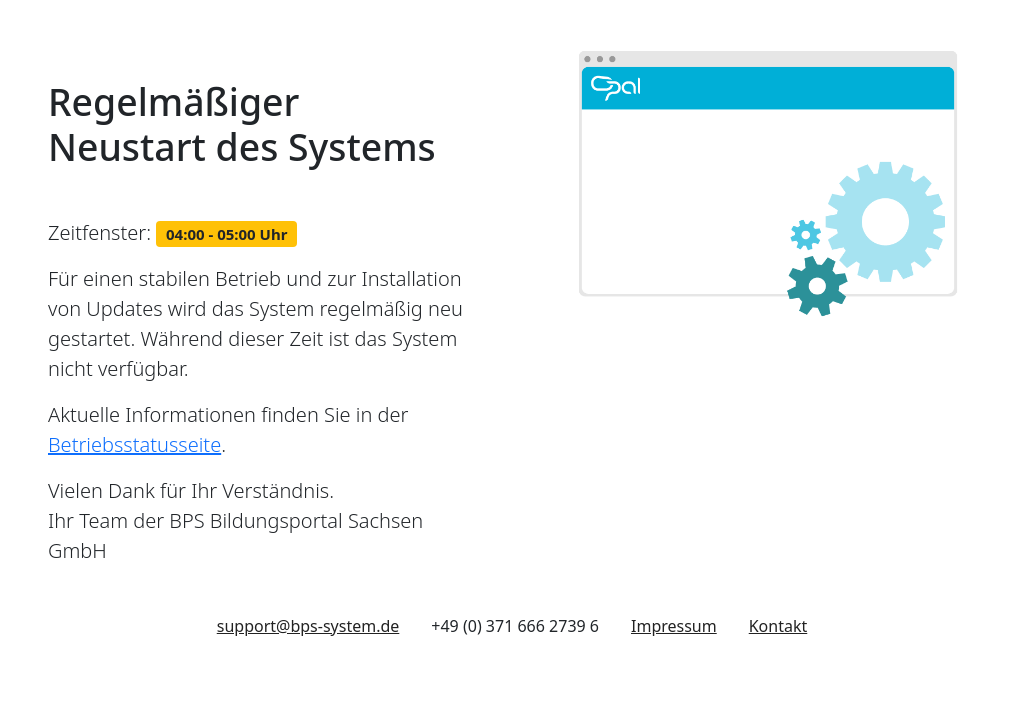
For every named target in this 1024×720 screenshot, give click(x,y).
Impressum (674, 626)
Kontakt (778, 626)
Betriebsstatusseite (134, 444)
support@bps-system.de (308, 626)
